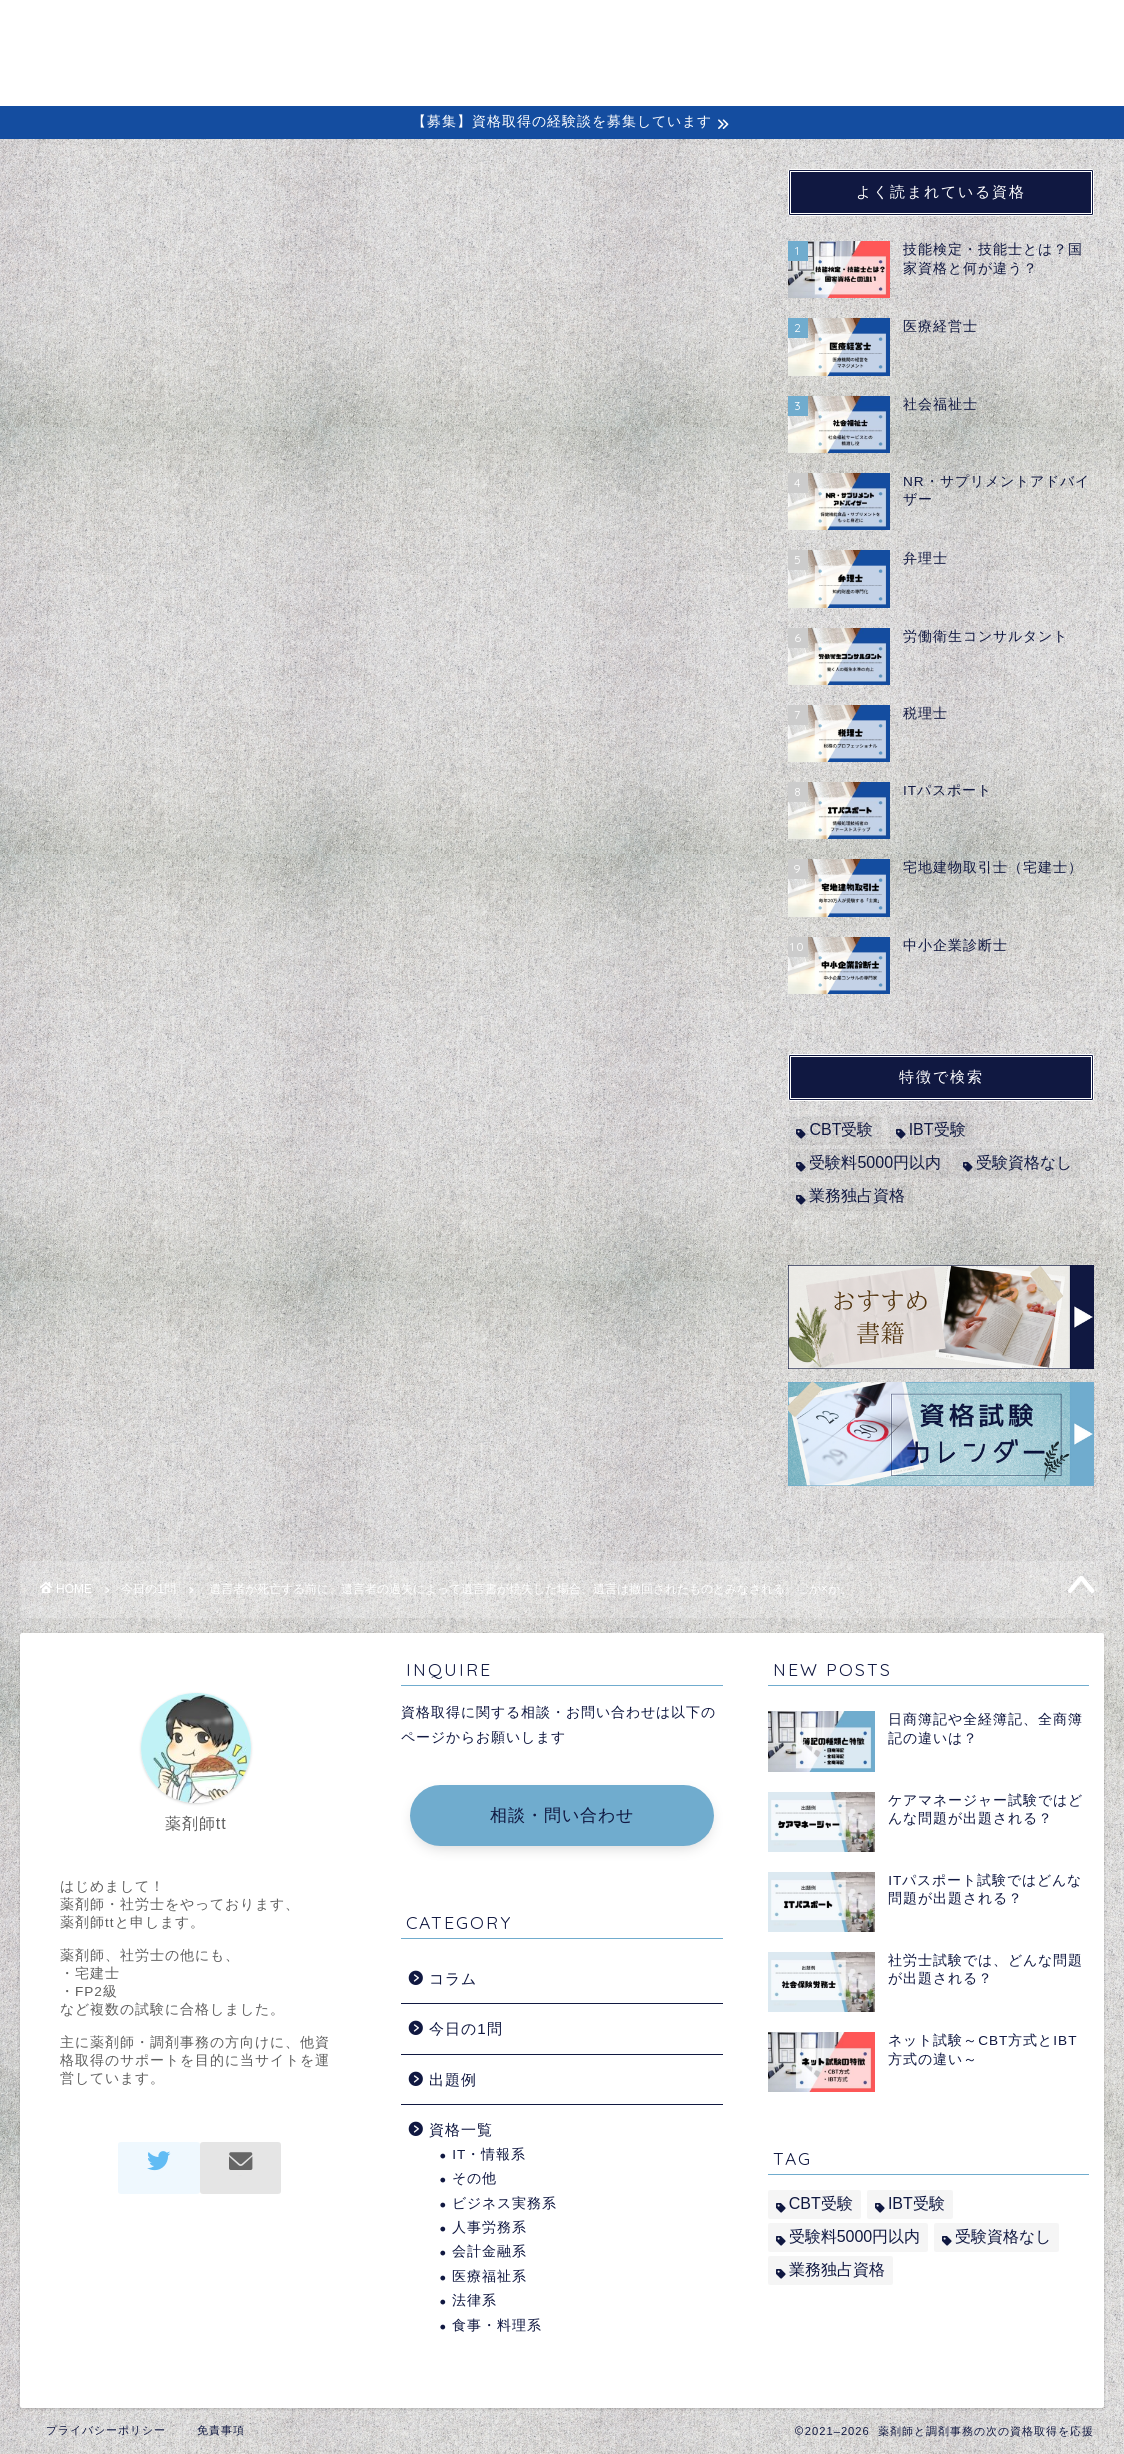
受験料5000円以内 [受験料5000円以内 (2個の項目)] (875, 1162)
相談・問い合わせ (562, 1815)
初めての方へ (635, 31)
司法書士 (143, 745)
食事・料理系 (497, 2325)
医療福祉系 (489, 2276)
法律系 (474, 2300)
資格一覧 (461, 2129)
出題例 (903, 31)
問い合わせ (1001, 31)
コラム (741, 31)
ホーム (528, 31)
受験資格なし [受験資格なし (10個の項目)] (1024, 1162)
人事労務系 (489, 2227)
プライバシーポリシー (106, 2430)
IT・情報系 (489, 2154)
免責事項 (221, 2430)
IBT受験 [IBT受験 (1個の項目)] (937, 1129)
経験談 (822, 31)
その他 (474, 2178)
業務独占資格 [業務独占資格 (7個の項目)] (857, 1195)
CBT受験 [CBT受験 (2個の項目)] (841, 1129)
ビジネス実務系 (504, 2203)
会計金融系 (489, 2251)
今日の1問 (95, 209)
